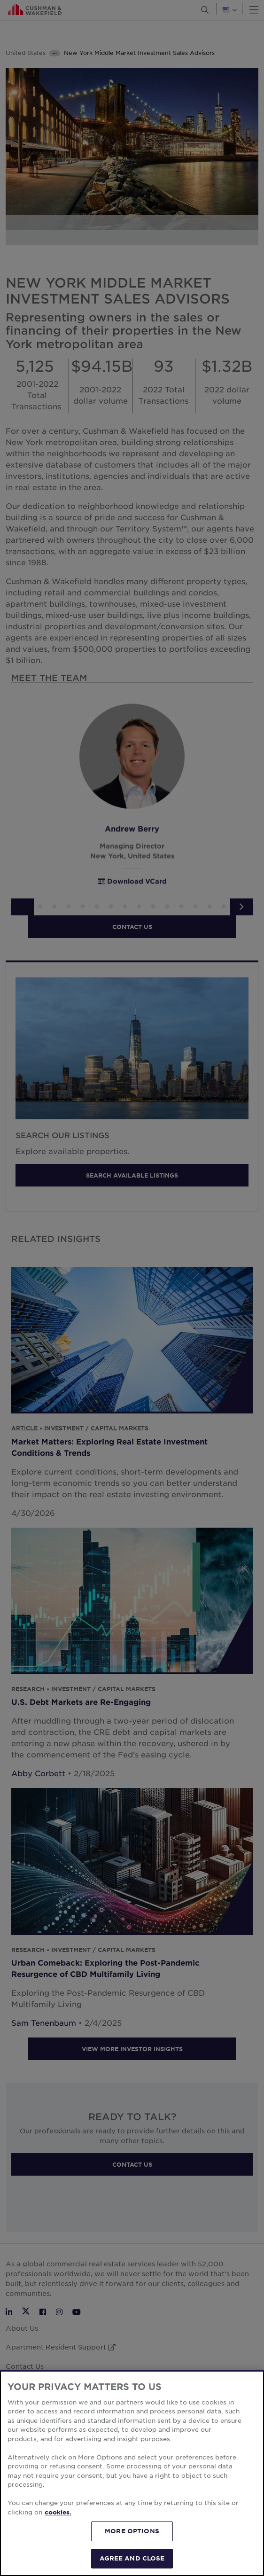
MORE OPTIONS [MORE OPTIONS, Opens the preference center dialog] (132, 2543)
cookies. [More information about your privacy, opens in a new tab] (58, 2524)
